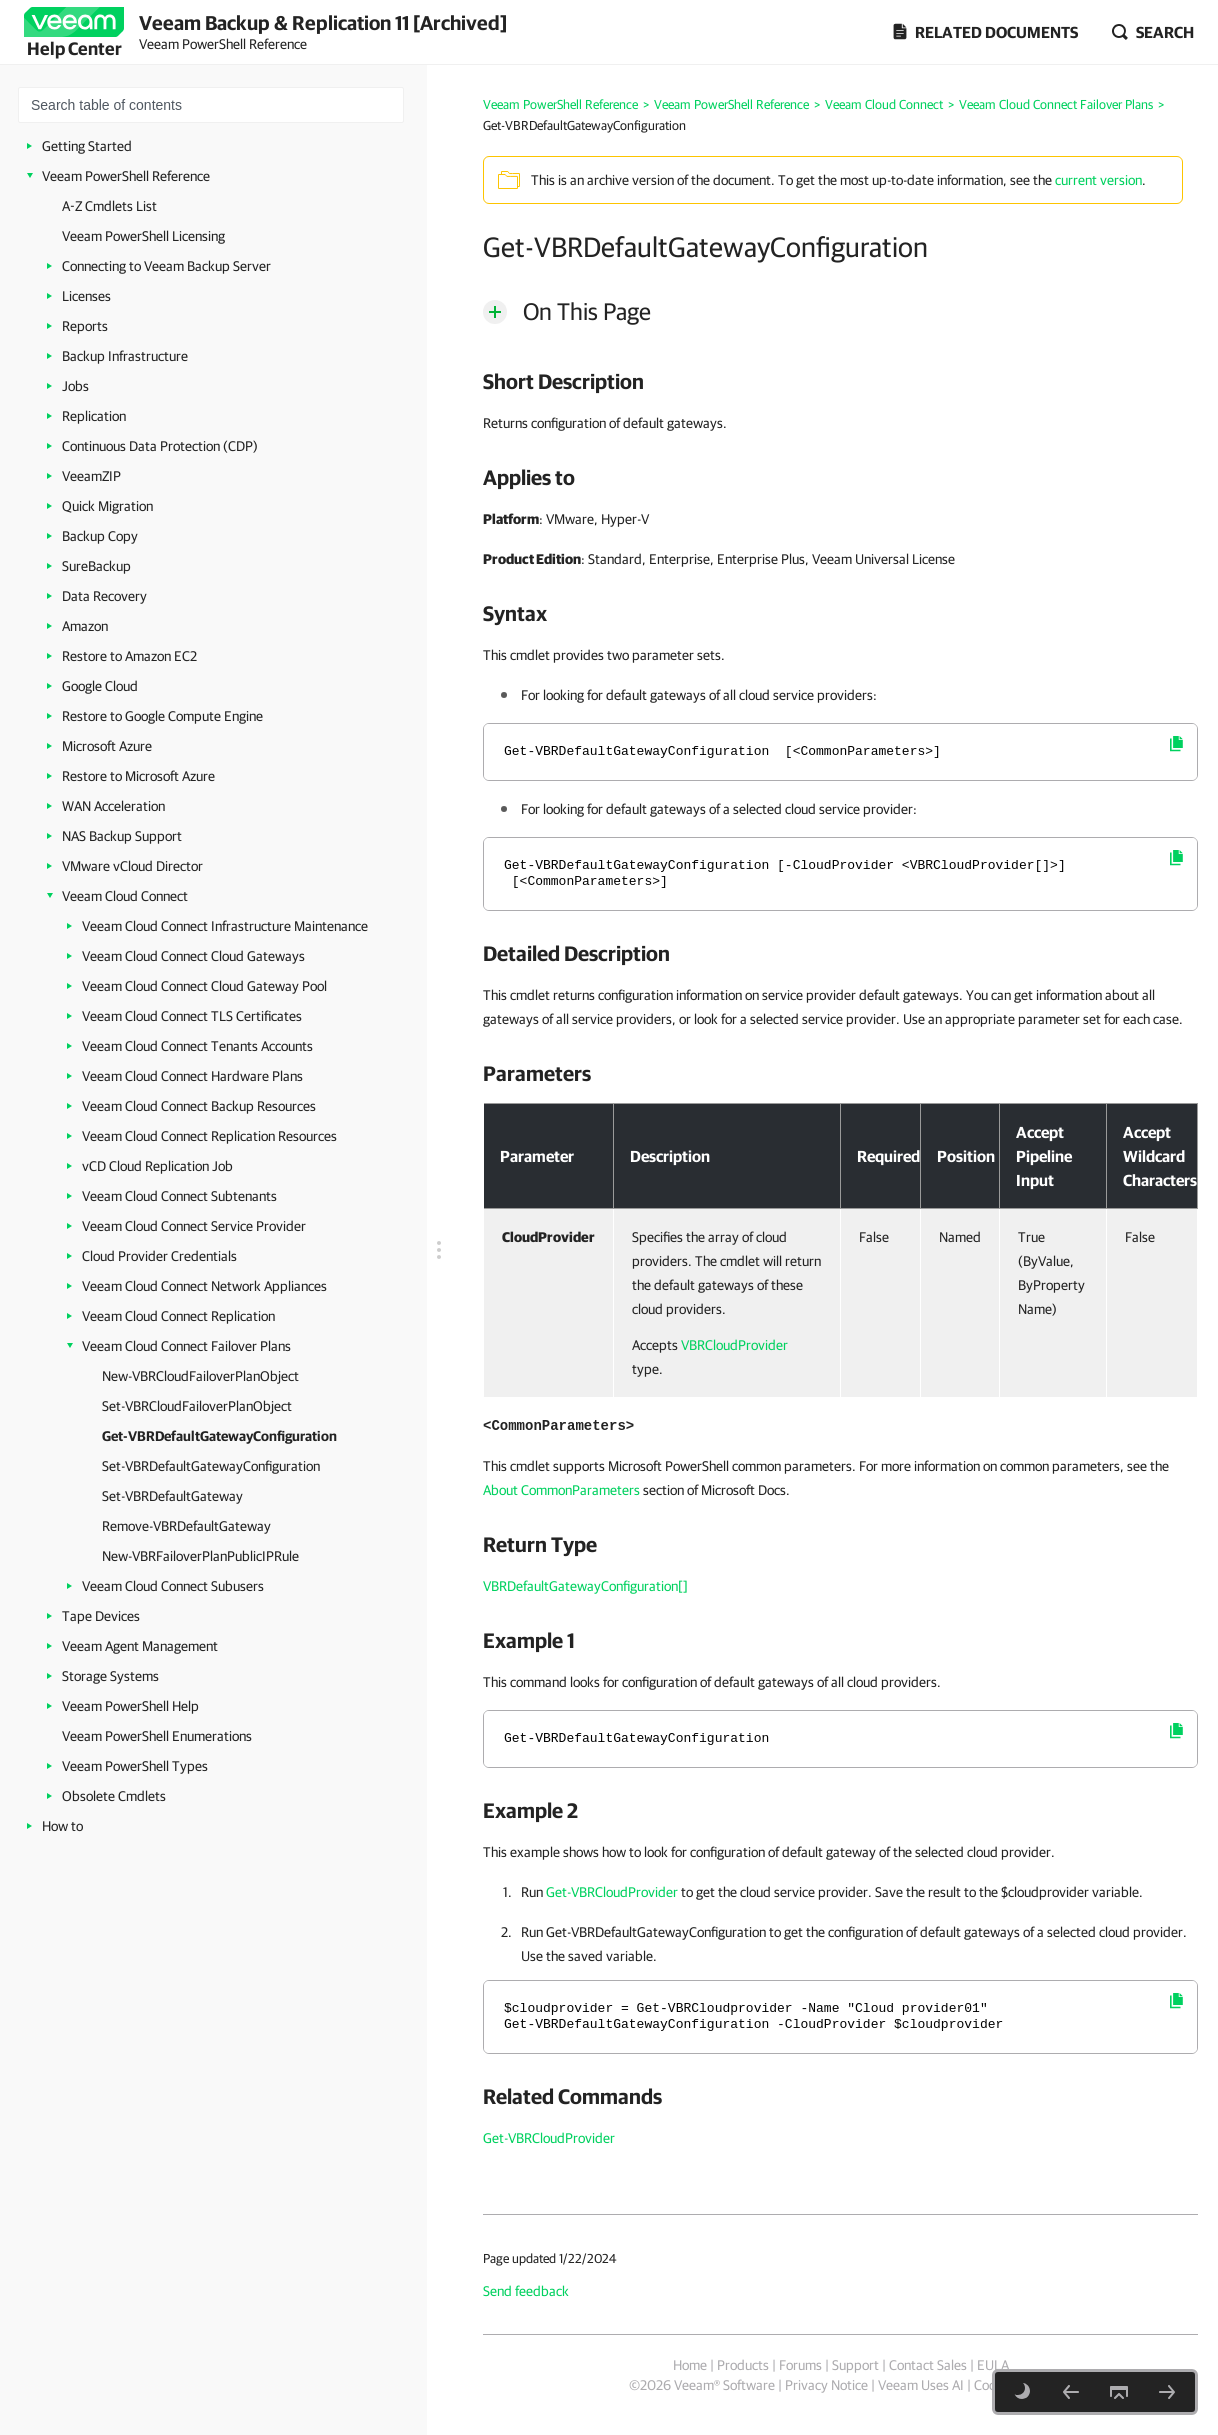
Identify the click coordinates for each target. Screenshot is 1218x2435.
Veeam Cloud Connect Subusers (173, 1586)
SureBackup (96, 566)
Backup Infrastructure (125, 356)
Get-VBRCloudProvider (612, 1892)
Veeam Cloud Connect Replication (178, 1316)
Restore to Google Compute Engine (162, 716)
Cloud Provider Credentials (159, 1256)
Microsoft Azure (107, 746)
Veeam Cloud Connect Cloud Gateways (193, 956)
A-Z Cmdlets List (109, 206)
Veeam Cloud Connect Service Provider (194, 1226)
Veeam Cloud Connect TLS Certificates (192, 1016)
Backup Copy (100, 536)
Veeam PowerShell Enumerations (157, 1736)
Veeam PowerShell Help (130, 1706)
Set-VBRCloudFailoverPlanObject (197, 1406)
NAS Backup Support (122, 836)
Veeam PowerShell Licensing (143, 236)
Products (743, 2365)
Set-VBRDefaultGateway (172, 1496)
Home (690, 2365)
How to (62, 1826)
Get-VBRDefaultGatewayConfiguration (219, 1436)
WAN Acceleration (113, 806)
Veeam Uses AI (921, 2385)
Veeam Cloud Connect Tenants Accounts (197, 1046)
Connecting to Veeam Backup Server (166, 266)
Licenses (86, 296)
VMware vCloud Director (132, 866)
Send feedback (526, 2291)
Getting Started (87, 146)
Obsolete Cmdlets (114, 1796)
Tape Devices (101, 1616)
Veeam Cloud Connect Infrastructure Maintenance (225, 926)
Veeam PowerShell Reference (126, 176)
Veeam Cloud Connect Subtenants (179, 1196)
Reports (85, 326)
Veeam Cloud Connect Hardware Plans (192, 1076)
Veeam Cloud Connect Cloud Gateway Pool (204, 986)
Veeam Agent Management (140, 1646)
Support (855, 2365)
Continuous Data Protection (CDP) (160, 446)
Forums (800, 2365)
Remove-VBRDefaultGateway (186, 1526)
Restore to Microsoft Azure (138, 776)
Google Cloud (100, 686)
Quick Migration (107, 506)
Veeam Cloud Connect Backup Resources (199, 1106)
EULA (993, 2365)
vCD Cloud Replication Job (157, 1166)
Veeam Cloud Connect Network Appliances (204, 1286)
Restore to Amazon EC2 (129, 656)
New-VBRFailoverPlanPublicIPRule (200, 1556)
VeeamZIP (91, 476)
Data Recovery (104, 596)
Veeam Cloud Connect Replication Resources (209, 1136)
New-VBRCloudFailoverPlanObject (200, 1376)
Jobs (75, 386)
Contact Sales (928, 2365)
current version (1098, 180)
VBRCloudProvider (734, 1345)
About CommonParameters (561, 1490)
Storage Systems (110, 1676)
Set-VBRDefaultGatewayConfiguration (211, 1466)
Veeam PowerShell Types (135, 1766)
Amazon (85, 626)
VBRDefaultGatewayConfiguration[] (585, 1586)
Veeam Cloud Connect (125, 896)
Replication (94, 416)
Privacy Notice (826, 2385)
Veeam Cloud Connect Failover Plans (186, 1346)
